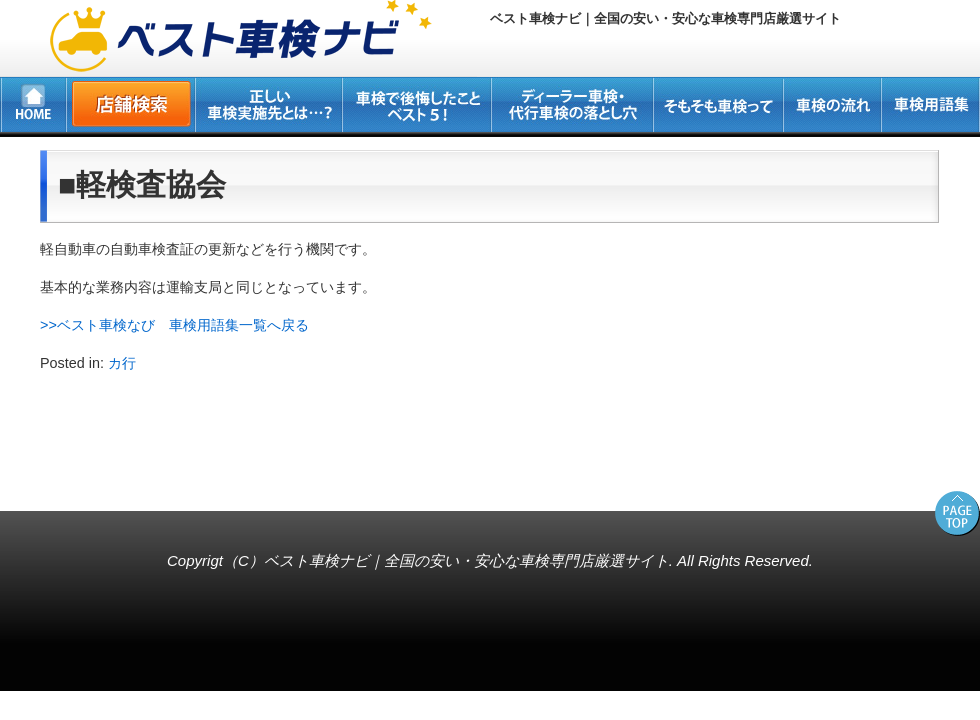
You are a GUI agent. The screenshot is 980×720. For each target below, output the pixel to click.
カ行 (122, 363)
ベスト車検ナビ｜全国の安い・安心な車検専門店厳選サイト (466, 560)
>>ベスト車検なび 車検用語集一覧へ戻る (174, 325)
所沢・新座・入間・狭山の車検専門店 (136, 479)
